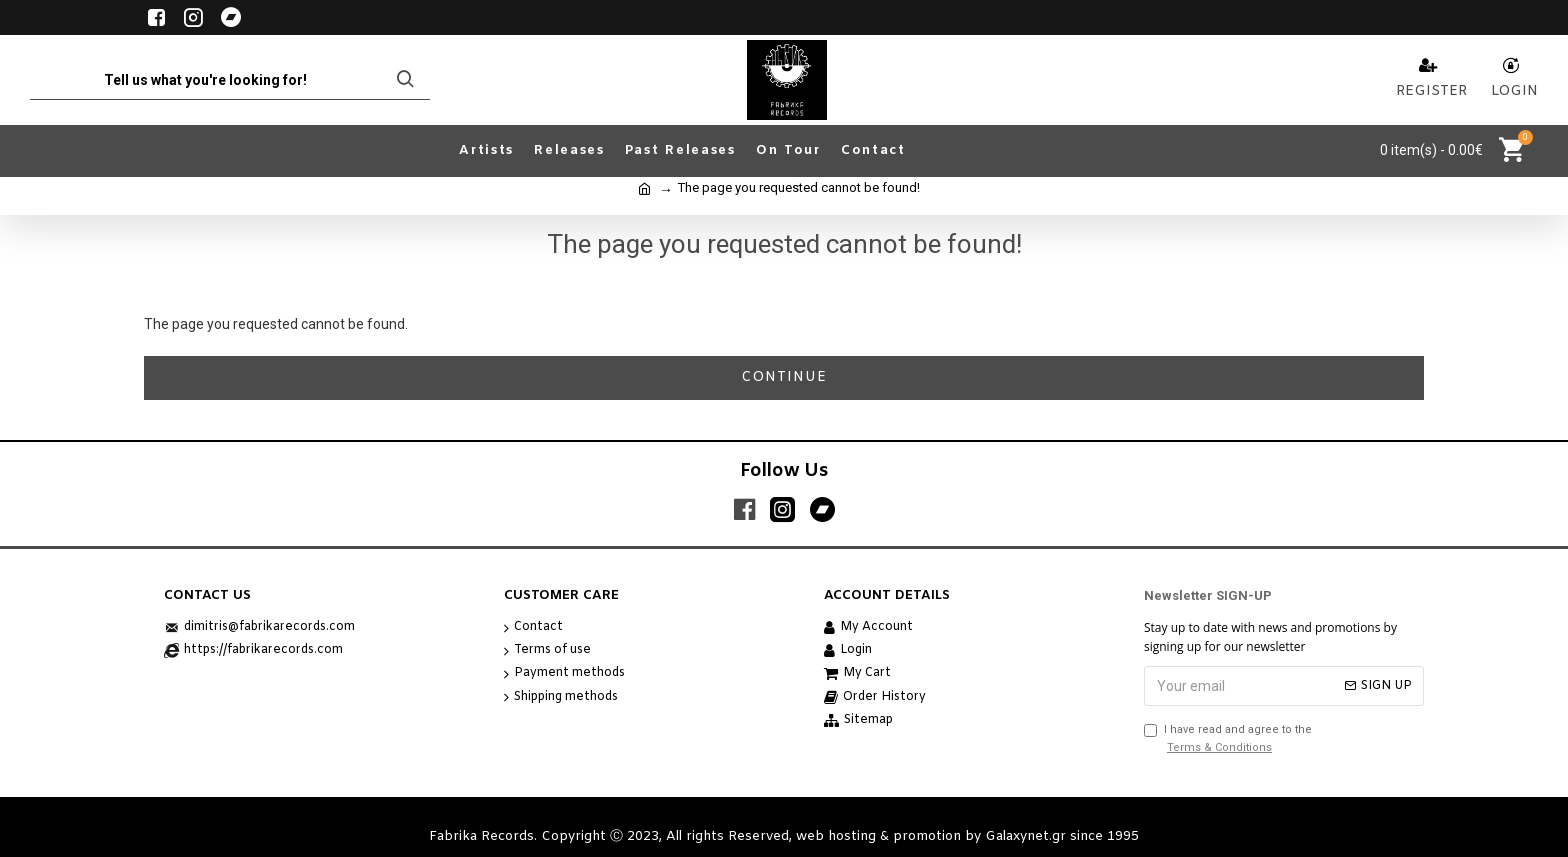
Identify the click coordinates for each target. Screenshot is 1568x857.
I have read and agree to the (1228, 739)
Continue (784, 377)
